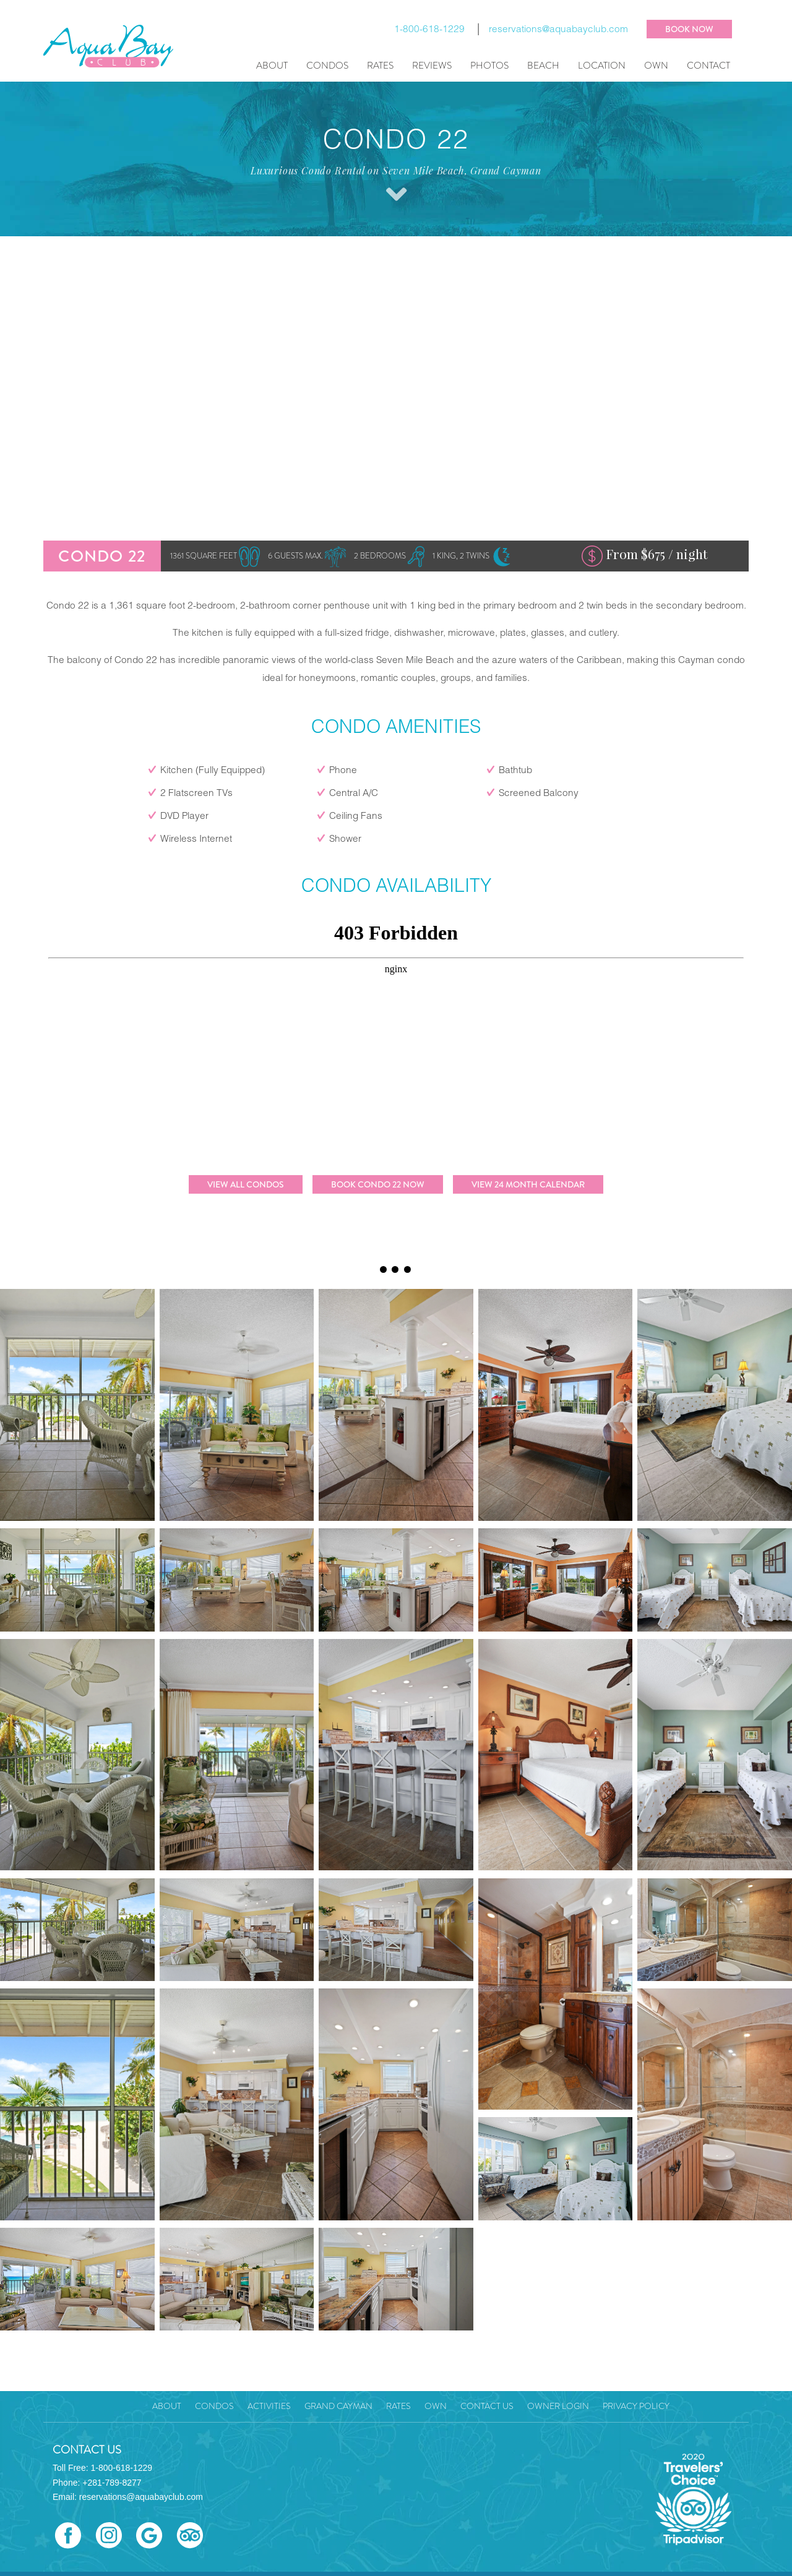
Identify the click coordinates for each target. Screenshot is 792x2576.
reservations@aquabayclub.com (558, 30)
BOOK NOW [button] (689, 29)
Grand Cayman (338, 2406)
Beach (543, 65)
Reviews (432, 65)
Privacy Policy (636, 2406)
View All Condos (245, 1184)
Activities (269, 2406)
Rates (380, 65)
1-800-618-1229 (429, 30)
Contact (708, 65)
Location (602, 65)
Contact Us (487, 2406)
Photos (489, 65)
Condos (327, 65)
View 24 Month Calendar (528, 1184)
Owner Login (558, 2406)
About (272, 65)
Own (656, 65)
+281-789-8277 (111, 2483)
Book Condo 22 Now (377, 1184)
